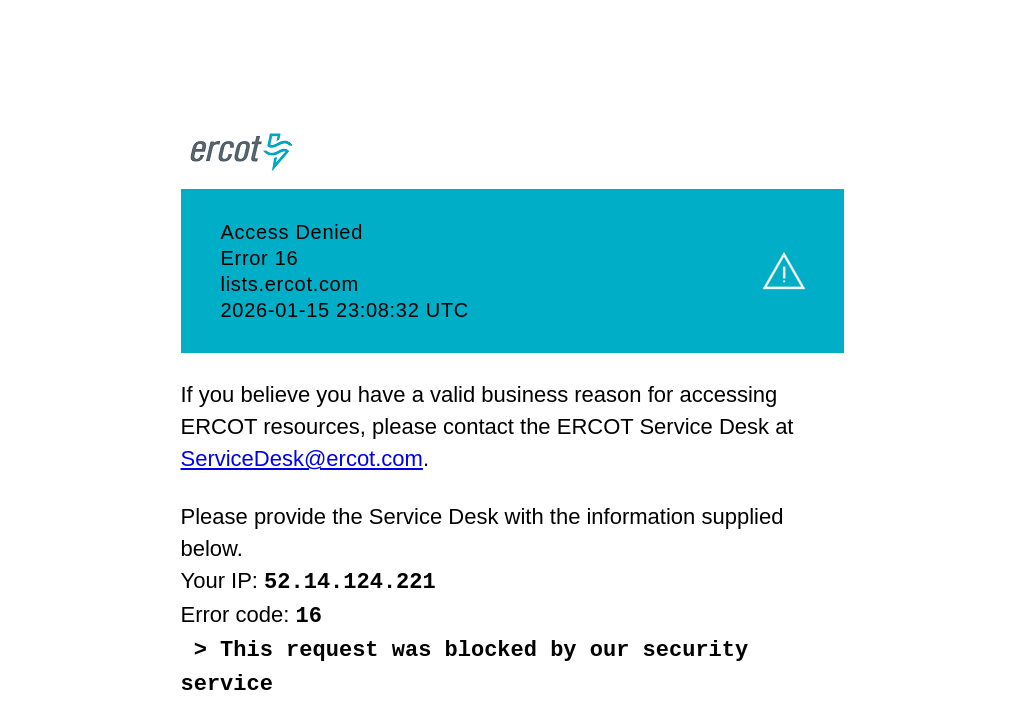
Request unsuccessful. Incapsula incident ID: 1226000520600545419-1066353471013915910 (512, 360)
